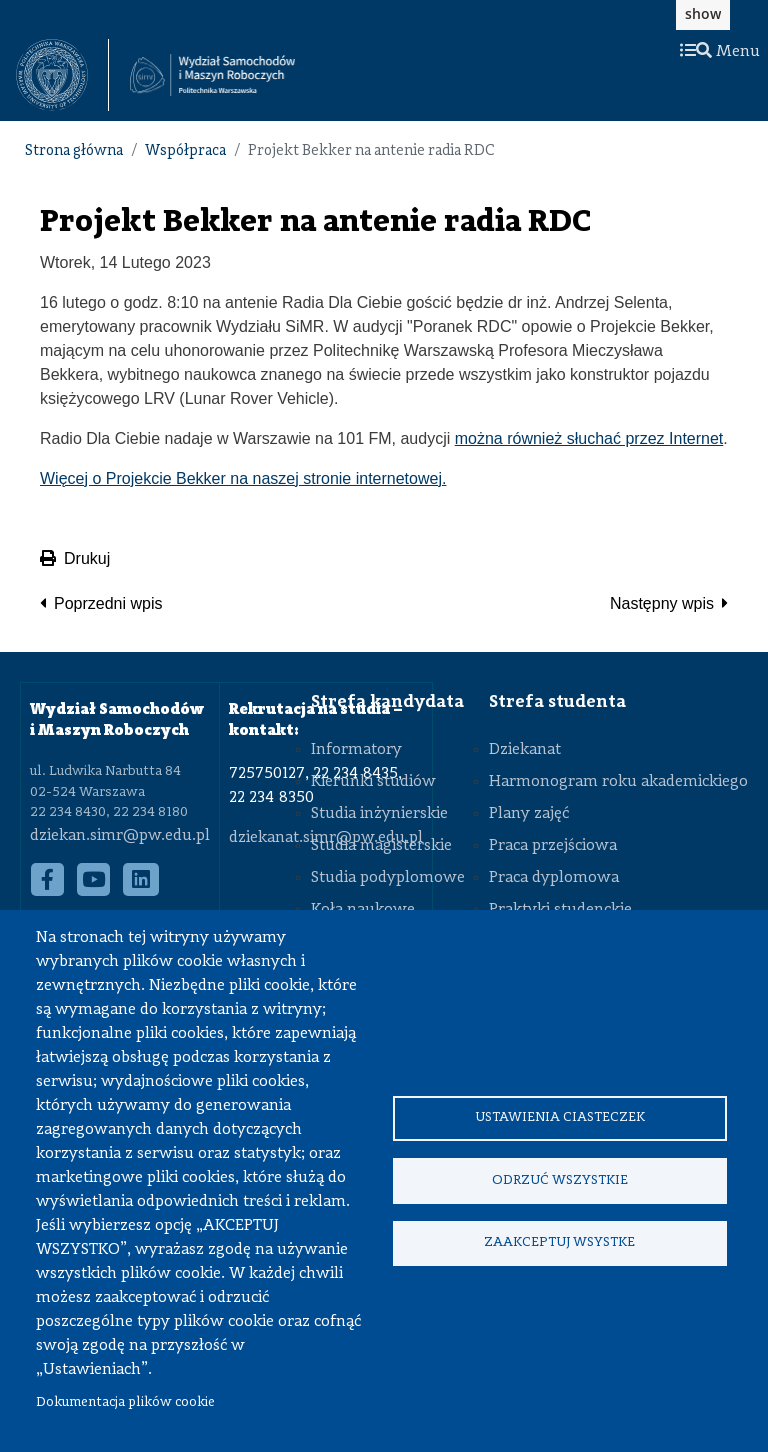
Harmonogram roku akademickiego (618, 782)
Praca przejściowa (553, 846)
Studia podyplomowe (388, 878)
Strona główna (74, 151)
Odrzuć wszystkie (560, 1180)
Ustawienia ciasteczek (560, 1115)
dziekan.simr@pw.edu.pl (120, 836)
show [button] (703, 13)
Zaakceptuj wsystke (559, 1245)
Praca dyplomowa (554, 878)
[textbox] (62, 75)
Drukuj (75, 558)
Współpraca (185, 151)
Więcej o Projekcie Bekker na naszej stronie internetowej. (243, 478)
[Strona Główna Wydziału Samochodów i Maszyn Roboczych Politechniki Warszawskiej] (212, 75)
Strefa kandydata (387, 702)
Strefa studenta (557, 702)
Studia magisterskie (381, 846)
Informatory (356, 750)
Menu (720, 52)
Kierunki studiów (373, 782)
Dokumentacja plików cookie (125, 1402)
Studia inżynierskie (379, 814)
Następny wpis (662, 603)
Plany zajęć (529, 814)
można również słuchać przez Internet (589, 438)
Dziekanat (525, 750)
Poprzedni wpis (108, 603)
